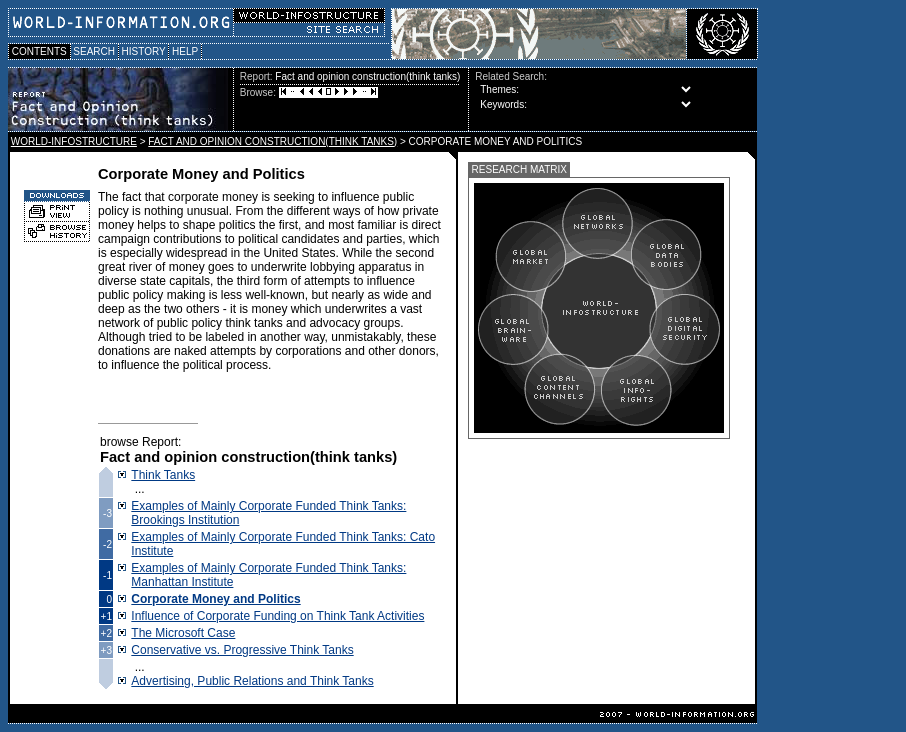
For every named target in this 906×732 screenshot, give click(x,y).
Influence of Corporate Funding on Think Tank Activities (277, 616)
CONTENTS (39, 51)
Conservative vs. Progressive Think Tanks (242, 650)
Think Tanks (163, 475)
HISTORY (143, 51)
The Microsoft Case (183, 633)
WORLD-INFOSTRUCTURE (74, 141)
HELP (185, 51)
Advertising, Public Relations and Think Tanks (252, 681)
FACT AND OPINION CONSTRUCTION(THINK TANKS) (272, 141)
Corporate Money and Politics (215, 599)
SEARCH (94, 51)
